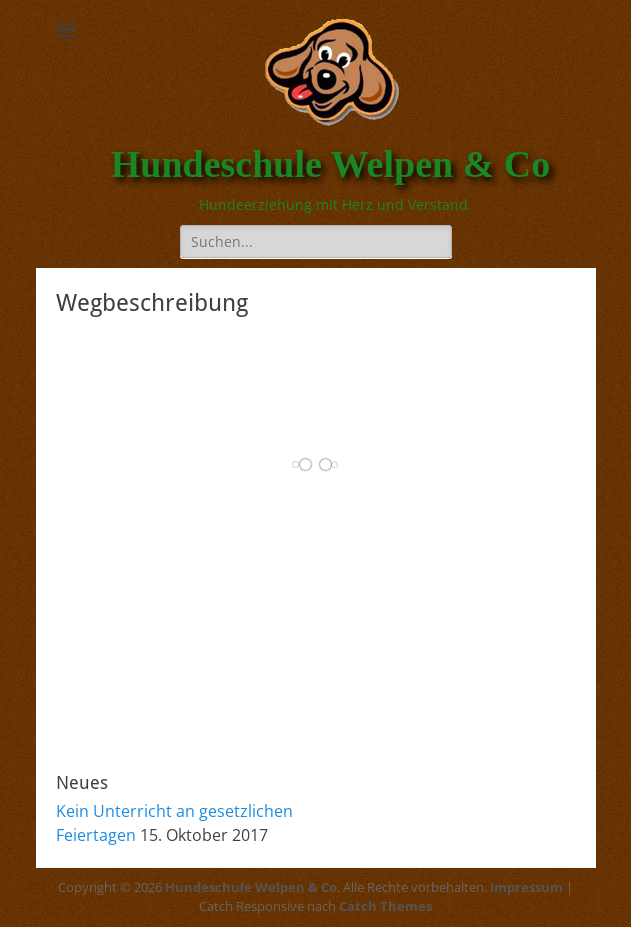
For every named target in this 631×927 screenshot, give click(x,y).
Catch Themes (385, 906)
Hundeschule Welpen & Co (331, 164)
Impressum (526, 887)
